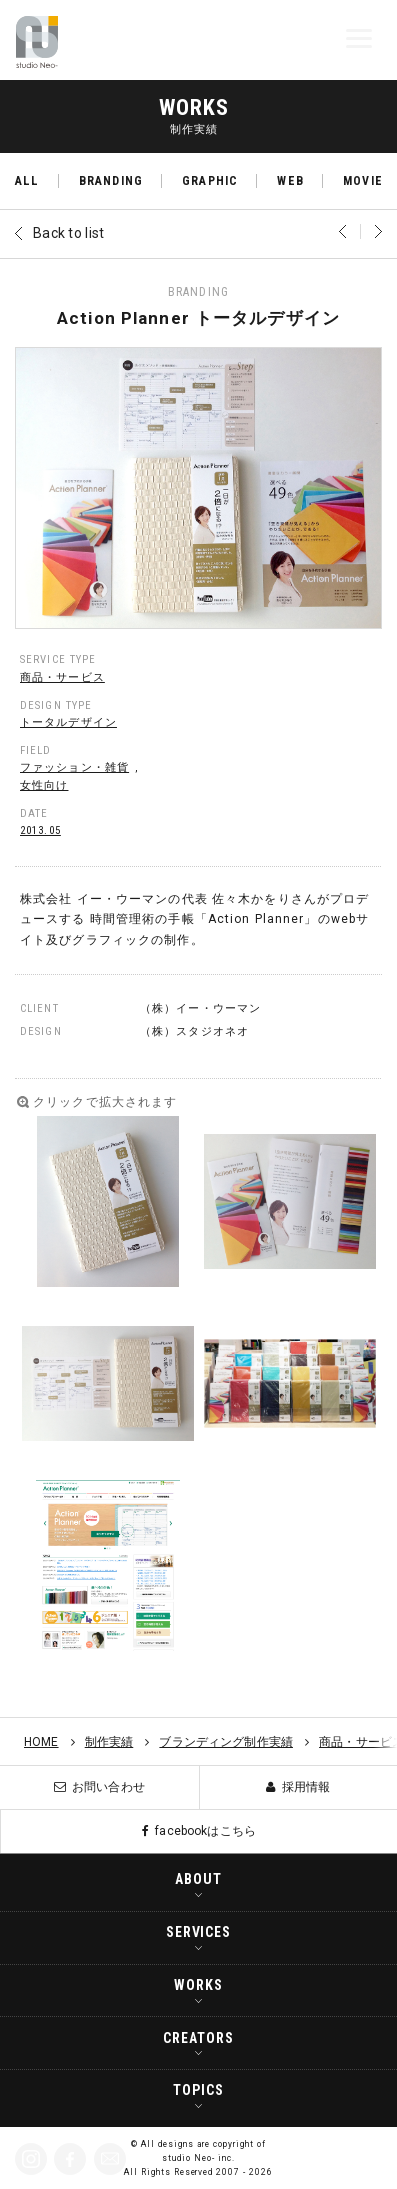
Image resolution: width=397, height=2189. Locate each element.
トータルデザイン (68, 722)
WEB (290, 181)
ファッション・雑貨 (74, 767)
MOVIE (363, 181)
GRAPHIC (210, 181)
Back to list (68, 233)
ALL (27, 181)
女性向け (44, 785)
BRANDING (111, 181)
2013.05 (40, 830)
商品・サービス (62, 677)
